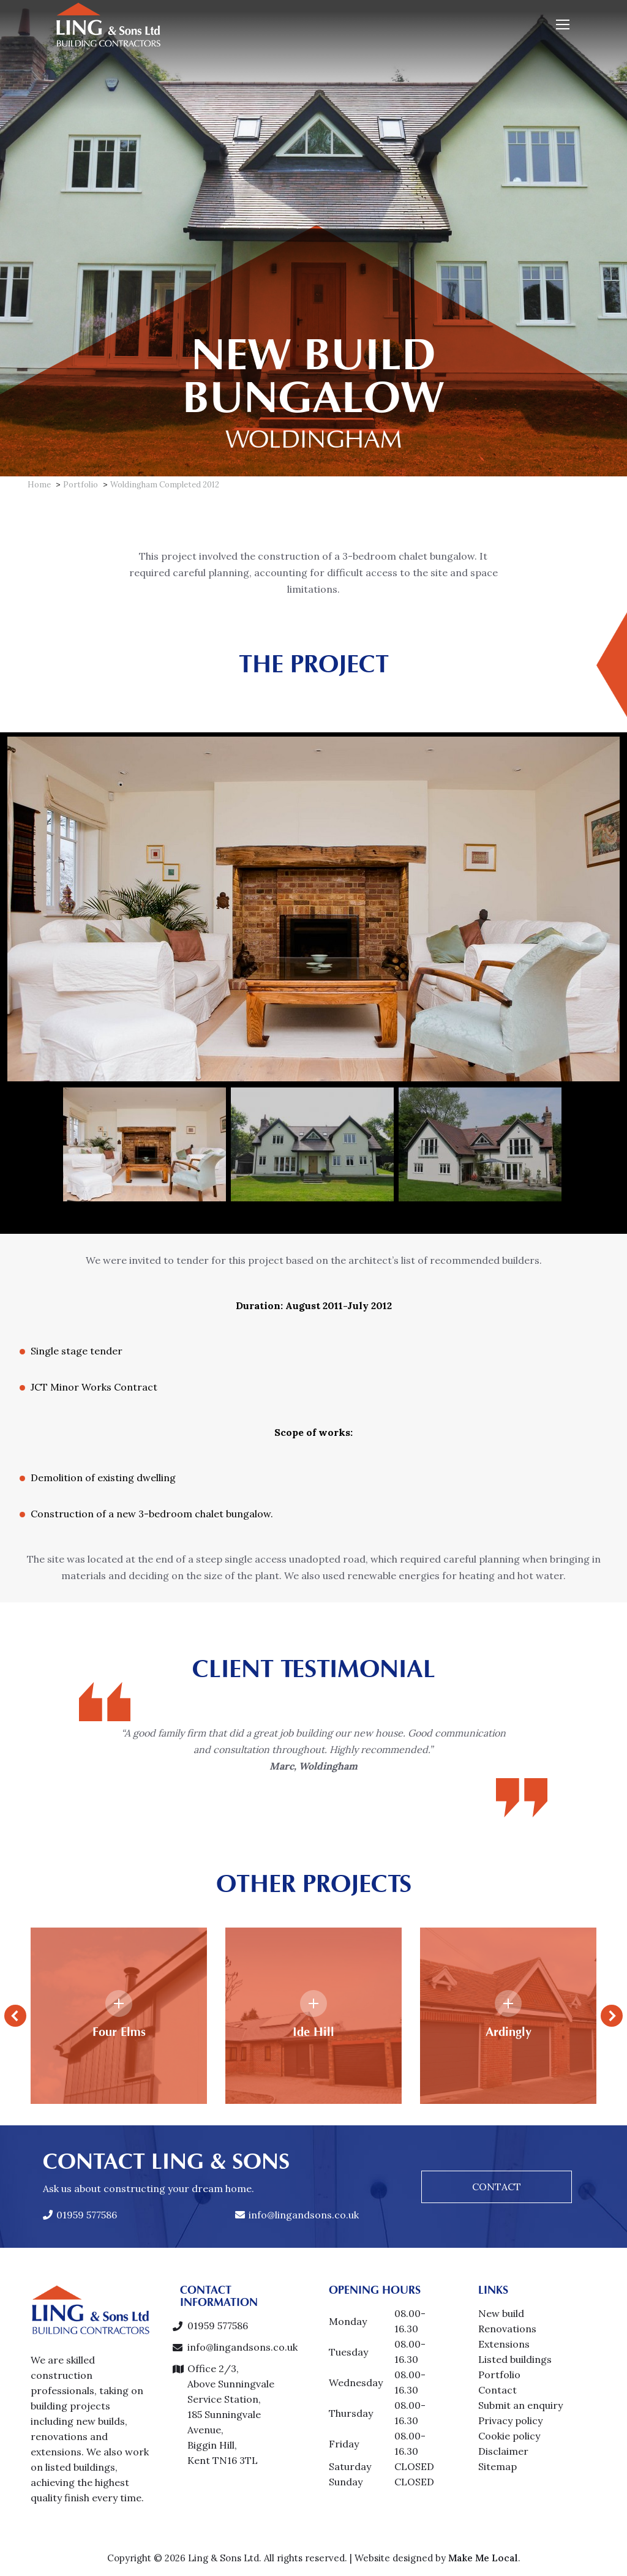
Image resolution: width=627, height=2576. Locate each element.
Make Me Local (483, 2558)
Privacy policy (510, 2420)
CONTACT (496, 2186)
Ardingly (508, 2032)
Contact (497, 2390)
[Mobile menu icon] (563, 24)
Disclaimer (503, 2451)
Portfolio (499, 2374)
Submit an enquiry (520, 2405)
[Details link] (118, 2003)
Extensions (504, 2344)
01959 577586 (80, 2215)
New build (501, 2313)
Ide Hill (313, 2032)
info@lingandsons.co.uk (297, 2215)
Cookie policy (509, 2436)
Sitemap (497, 2466)
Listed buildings (515, 2359)
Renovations (507, 2329)
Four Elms (119, 2032)
